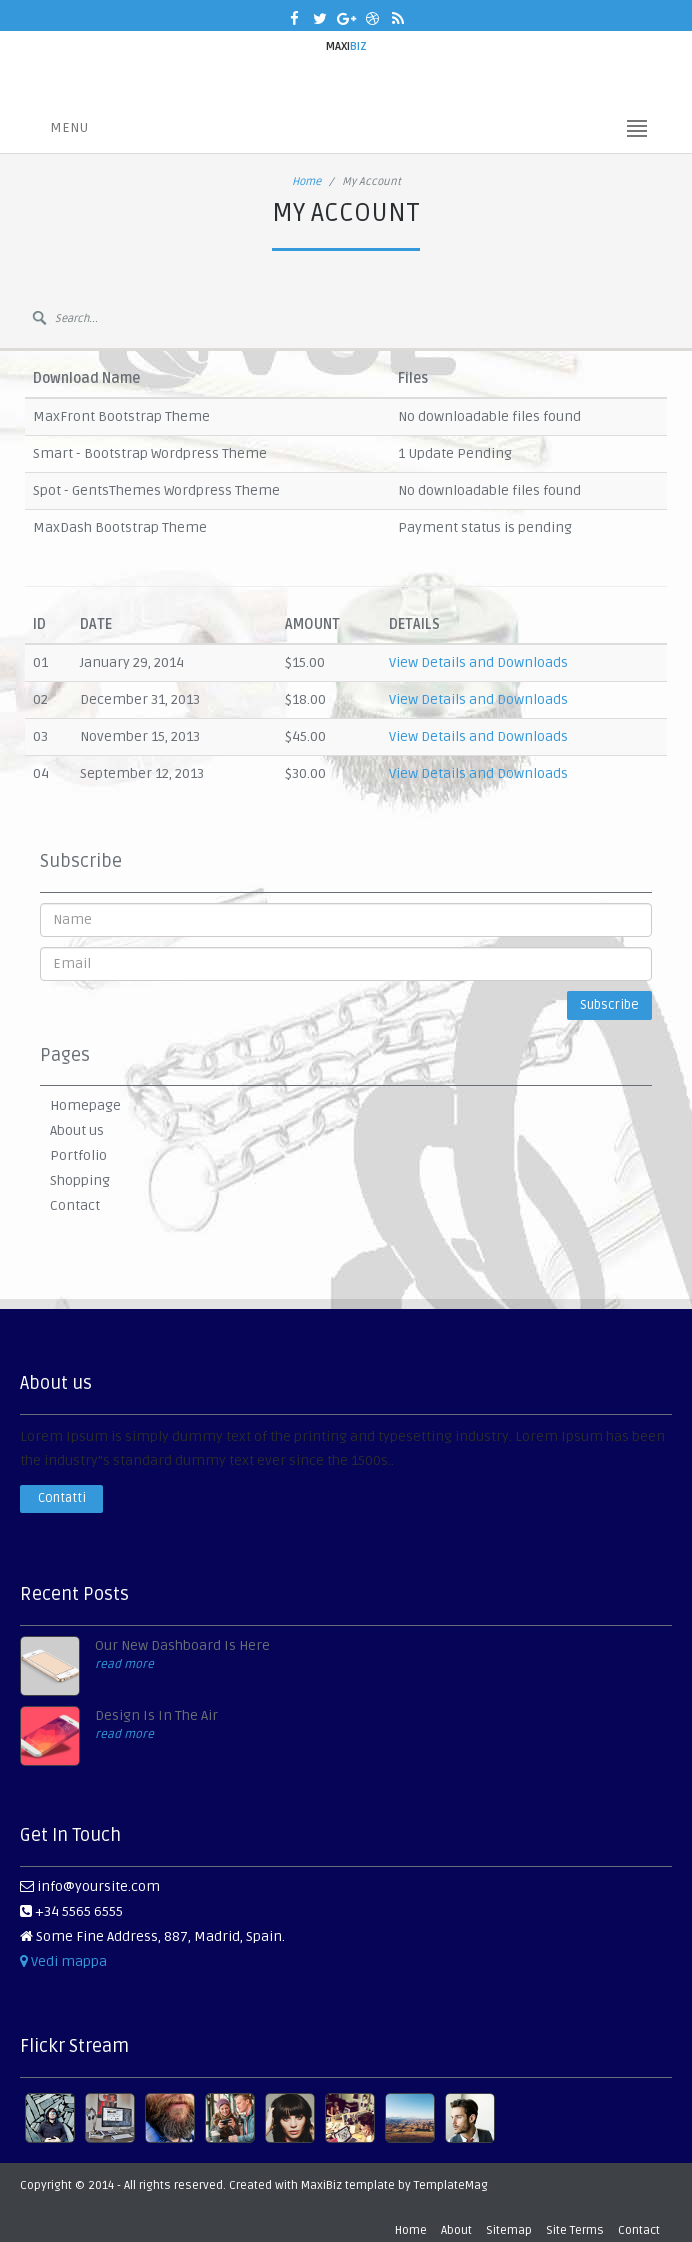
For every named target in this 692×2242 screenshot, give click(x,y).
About (456, 2230)
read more (124, 1664)
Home (306, 181)
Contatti (62, 1498)
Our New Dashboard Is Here (182, 1645)
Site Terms (575, 2230)
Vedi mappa (63, 1961)
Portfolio (78, 1155)
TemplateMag (451, 2185)
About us (77, 1130)
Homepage (85, 1105)
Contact (75, 1205)
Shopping (80, 1180)
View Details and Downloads (478, 662)
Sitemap (509, 2230)
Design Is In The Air (156, 1715)
